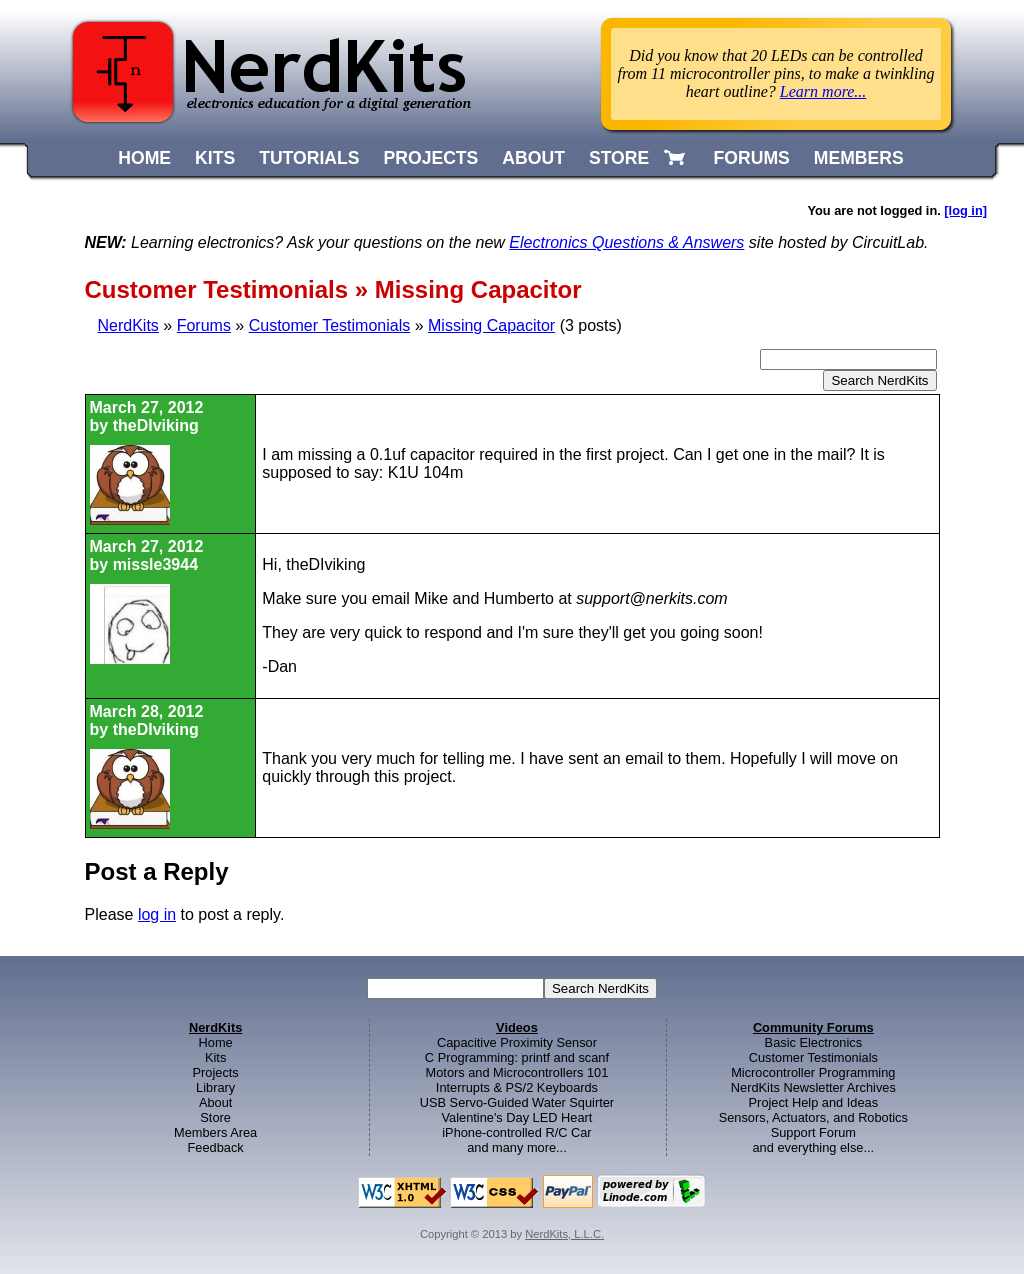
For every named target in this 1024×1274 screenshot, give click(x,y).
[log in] (965, 210)
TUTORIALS (309, 158)
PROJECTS (431, 158)
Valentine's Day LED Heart (517, 1117)
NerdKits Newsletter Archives (813, 1087)
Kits (215, 1057)
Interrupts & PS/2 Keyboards (517, 1087)
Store (215, 1117)
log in (157, 914)
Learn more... (823, 91)
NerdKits (128, 325)
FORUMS (752, 158)
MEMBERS (859, 158)
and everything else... (813, 1147)
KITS (215, 158)
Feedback (216, 1147)
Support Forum (813, 1132)
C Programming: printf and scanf (517, 1057)
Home (216, 1042)
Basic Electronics (813, 1042)
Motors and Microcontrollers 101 (517, 1072)
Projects (216, 1072)
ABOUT (533, 158)
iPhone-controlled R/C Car (516, 1132)
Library (215, 1087)
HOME (144, 158)
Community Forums (813, 1027)
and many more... (517, 1147)
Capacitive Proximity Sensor (517, 1042)
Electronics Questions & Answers (626, 242)
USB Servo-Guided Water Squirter (517, 1102)
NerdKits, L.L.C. (564, 1234)
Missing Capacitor (491, 325)
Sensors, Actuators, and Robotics (813, 1117)
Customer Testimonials (330, 325)
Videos (517, 1027)
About (215, 1102)
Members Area (215, 1132)
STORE (619, 158)
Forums (204, 325)
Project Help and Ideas (813, 1102)
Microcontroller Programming (813, 1072)
